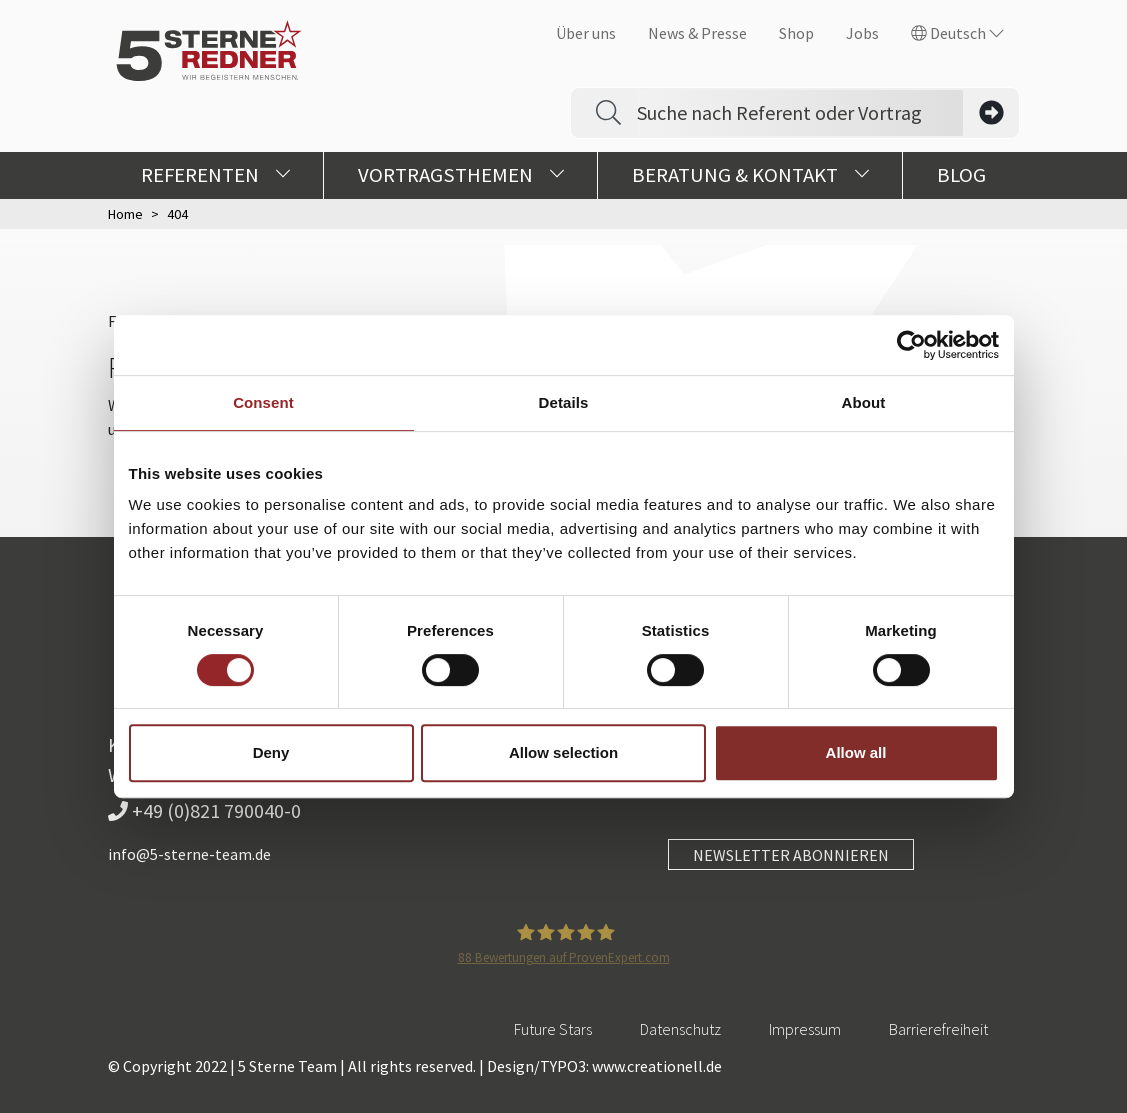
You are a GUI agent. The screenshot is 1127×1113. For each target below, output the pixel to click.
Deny (271, 752)
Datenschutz (680, 1029)
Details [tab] (564, 402)
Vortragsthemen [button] (461, 175)
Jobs (862, 33)
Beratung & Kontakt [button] (750, 175)
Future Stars (553, 1029)
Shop (796, 33)
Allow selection (563, 752)
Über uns (586, 33)
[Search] (800, 113)
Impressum (805, 1029)
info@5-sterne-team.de (189, 854)
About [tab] (864, 402)
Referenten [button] (215, 175)
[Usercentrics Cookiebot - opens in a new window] (911, 345)
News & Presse (697, 33)
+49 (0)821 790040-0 (204, 810)
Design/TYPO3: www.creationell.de (604, 1066)
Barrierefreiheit (938, 1029)
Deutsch (957, 33)
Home (125, 214)
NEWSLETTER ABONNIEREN (791, 855)
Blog (961, 175)
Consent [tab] (263, 402)
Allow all (856, 752)
